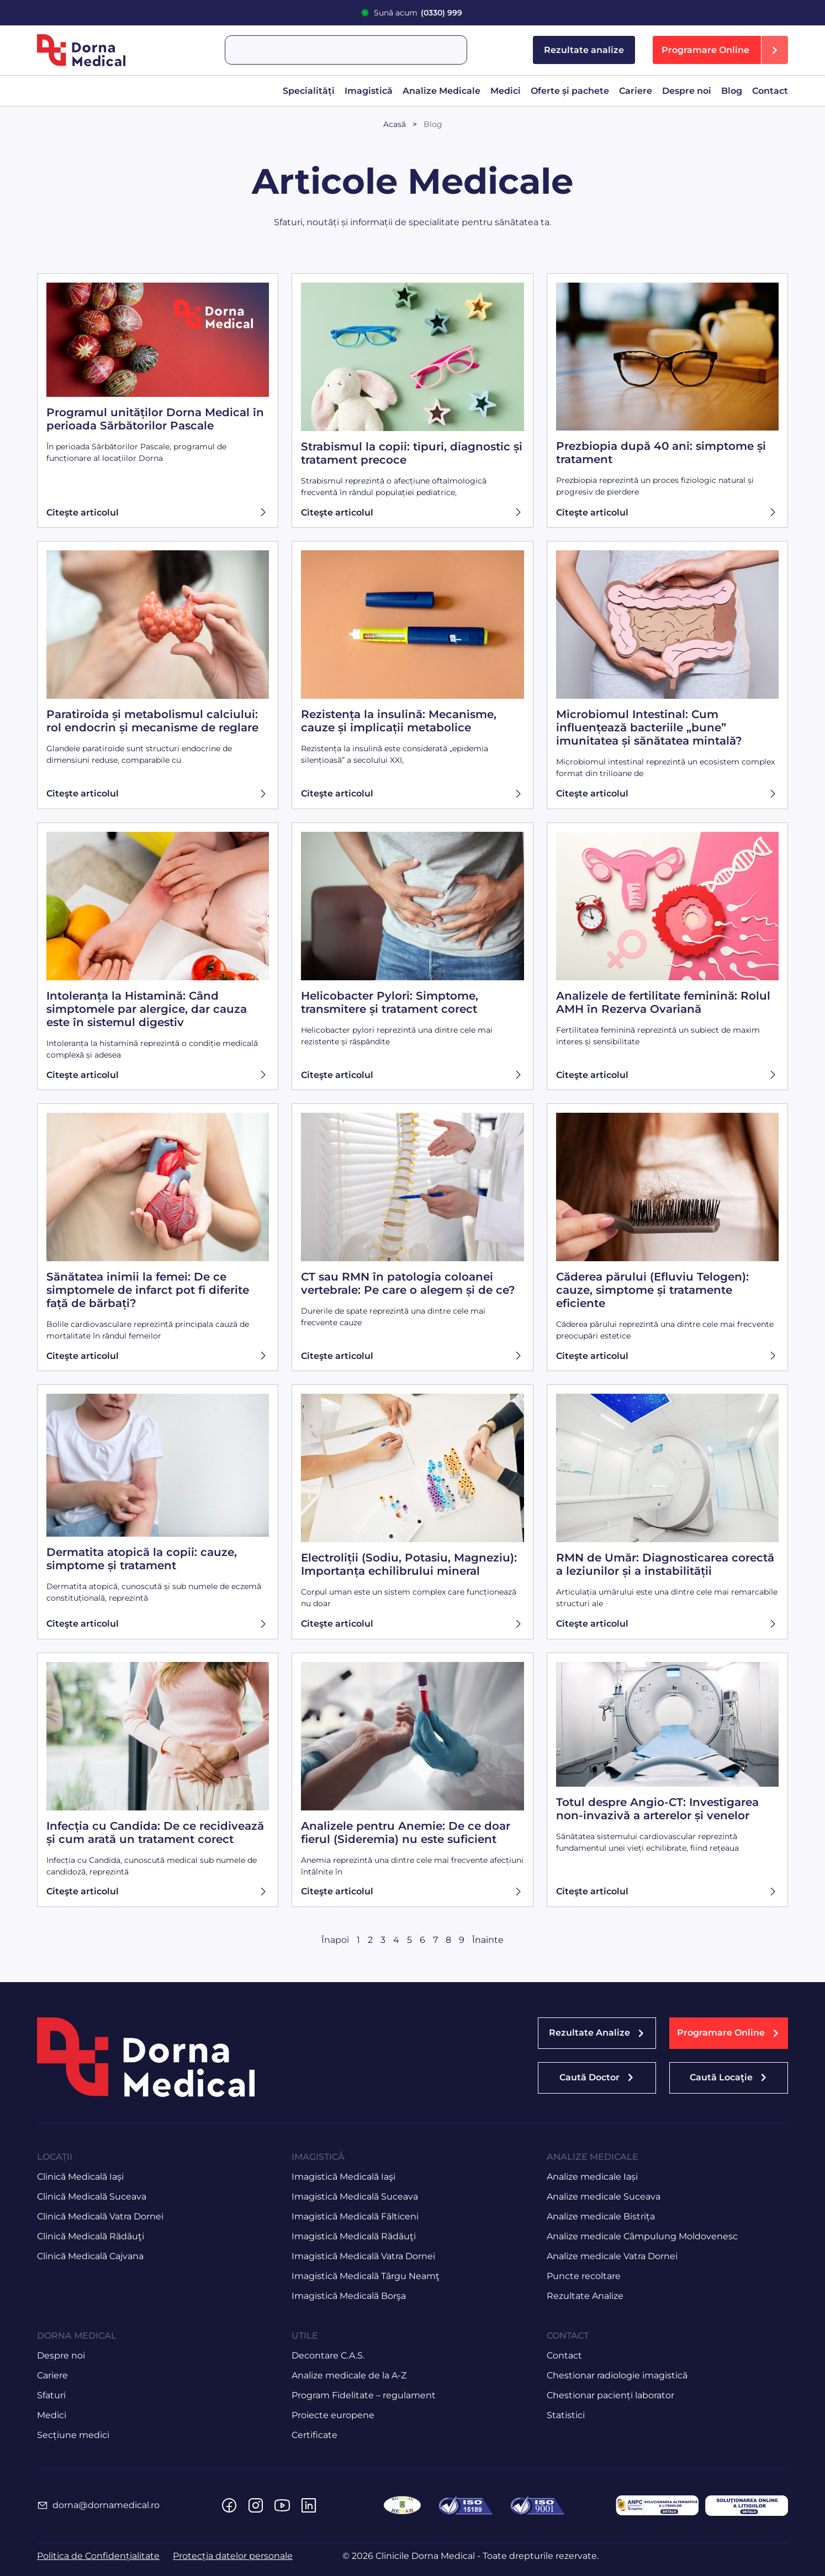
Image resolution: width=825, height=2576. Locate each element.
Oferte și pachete (570, 91)
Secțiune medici (73, 2435)
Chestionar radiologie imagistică (617, 2375)
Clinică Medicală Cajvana (90, 2256)
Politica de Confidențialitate (98, 2556)
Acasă (394, 124)
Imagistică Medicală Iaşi (343, 2176)
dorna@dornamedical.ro (106, 2505)
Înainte (488, 1940)
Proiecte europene (333, 2415)
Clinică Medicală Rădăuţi (90, 2236)
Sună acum (418, 13)
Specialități (309, 91)
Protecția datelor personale (233, 2556)
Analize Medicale (441, 91)
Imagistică (369, 91)
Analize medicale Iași (592, 2176)
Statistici (566, 2415)
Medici (505, 91)
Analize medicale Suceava (603, 2196)
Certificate (314, 2435)
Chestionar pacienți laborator (610, 2395)
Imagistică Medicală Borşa (349, 2296)
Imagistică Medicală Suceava (355, 2196)
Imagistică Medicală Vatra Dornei (363, 2256)
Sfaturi (51, 2395)
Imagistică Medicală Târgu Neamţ (366, 2276)
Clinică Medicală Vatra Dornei (100, 2216)
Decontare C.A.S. (328, 2355)
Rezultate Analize (585, 2296)
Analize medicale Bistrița (601, 2216)
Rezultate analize (584, 50)
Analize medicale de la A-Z (349, 2375)
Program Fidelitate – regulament (364, 2395)
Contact (770, 91)
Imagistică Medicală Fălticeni (355, 2216)
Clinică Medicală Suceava (91, 2196)
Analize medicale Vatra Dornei (612, 2256)
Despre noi (686, 91)
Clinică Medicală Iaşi (80, 2176)
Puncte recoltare (584, 2276)
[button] (720, 50)
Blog (731, 91)
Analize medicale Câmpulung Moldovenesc (642, 2236)
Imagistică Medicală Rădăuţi (354, 2236)
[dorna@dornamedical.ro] (42, 2505)
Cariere (635, 91)
